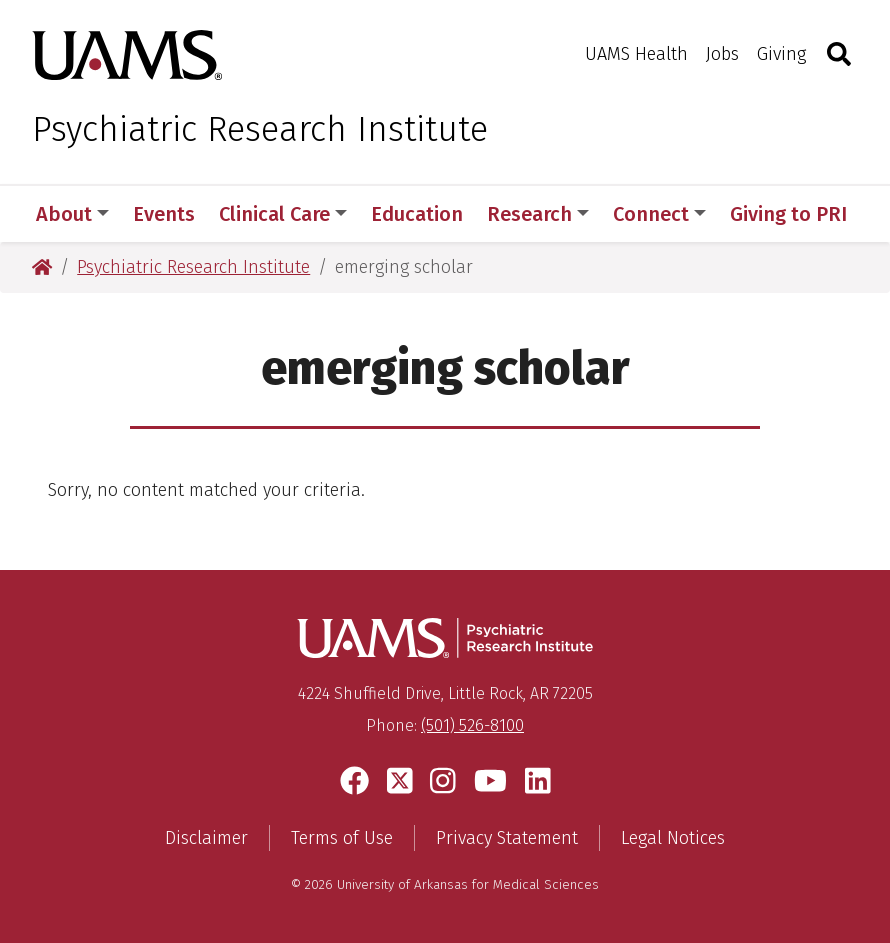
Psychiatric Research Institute (260, 129)
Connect (659, 214)
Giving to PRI (788, 214)
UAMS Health (636, 54)
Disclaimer (206, 838)
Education (417, 214)
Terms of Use (342, 838)
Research (538, 214)
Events (164, 214)
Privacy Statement (507, 838)
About (72, 214)
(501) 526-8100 (472, 725)
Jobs (722, 54)
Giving (781, 54)
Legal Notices (673, 838)
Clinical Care (283, 214)
